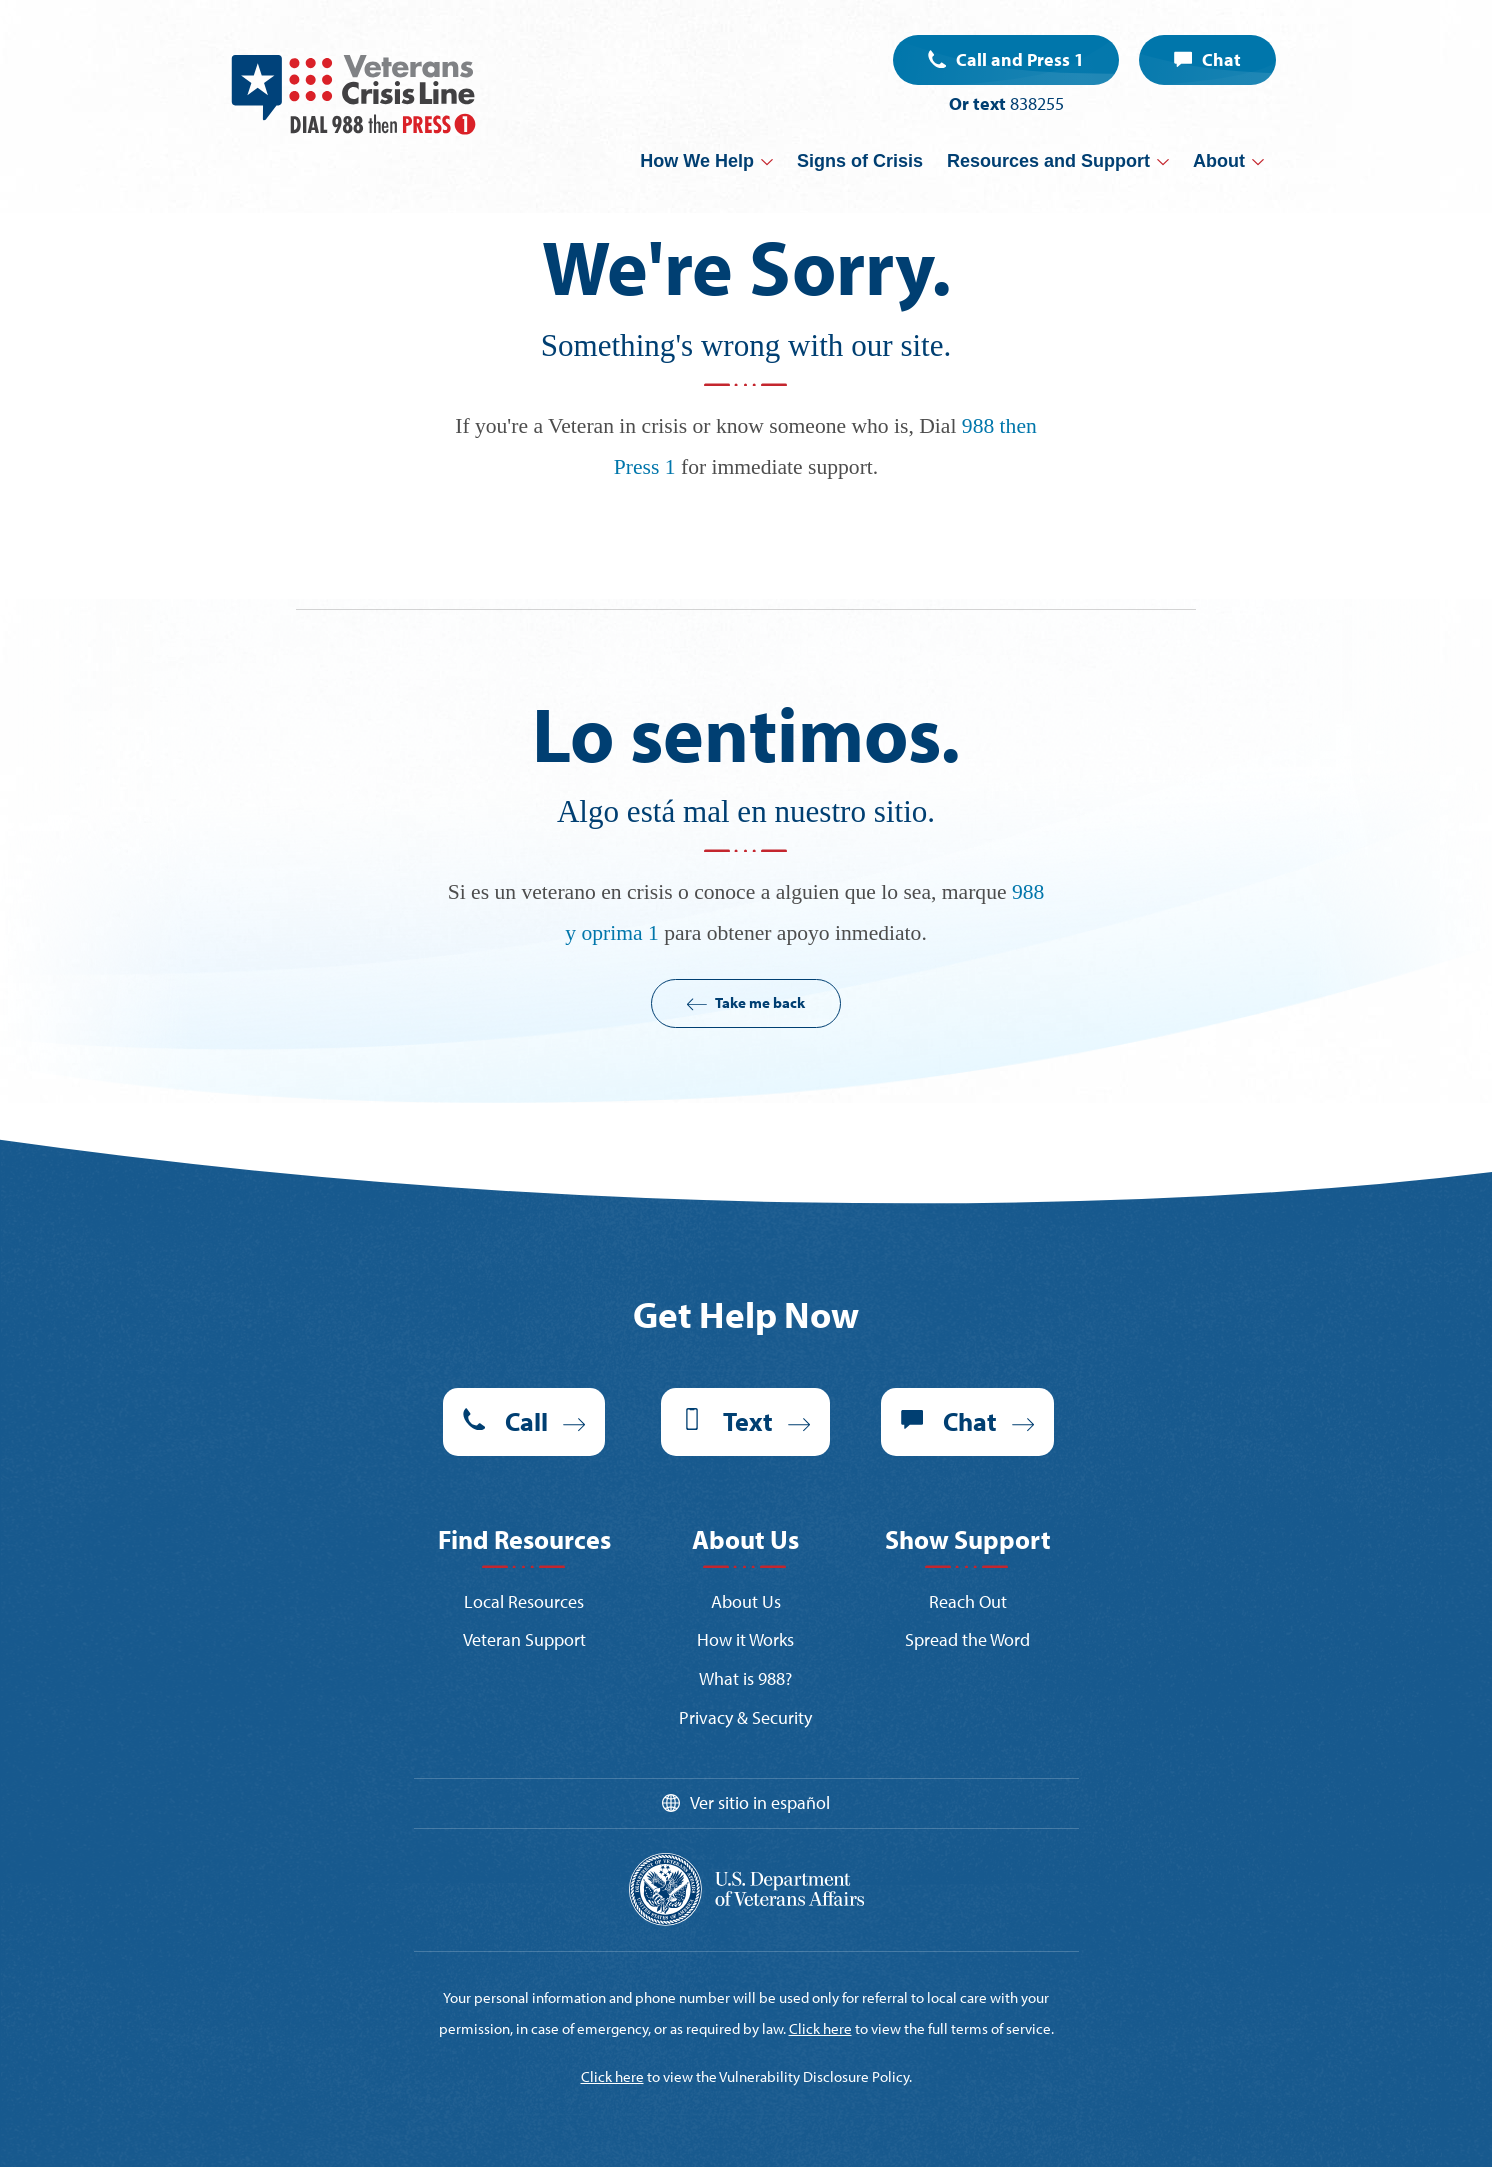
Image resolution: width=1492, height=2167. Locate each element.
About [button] (1219, 161)
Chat (1221, 59)
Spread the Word (967, 1639)
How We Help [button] (697, 161)
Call (526, 1421)
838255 (1037, 103)
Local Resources (524, 1601)
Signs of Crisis (860, 161)
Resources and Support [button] (1048, 161)
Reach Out (968, 1601)
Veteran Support (524, 1639)
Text (748, 1421)
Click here (820, 2028)
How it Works (745, 1639)
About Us (746, 1601)
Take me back (760, 1002)
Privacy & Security (745, 1717)
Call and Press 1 (1020, 59)
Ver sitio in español (760, 1802)
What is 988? (745, 1678)
